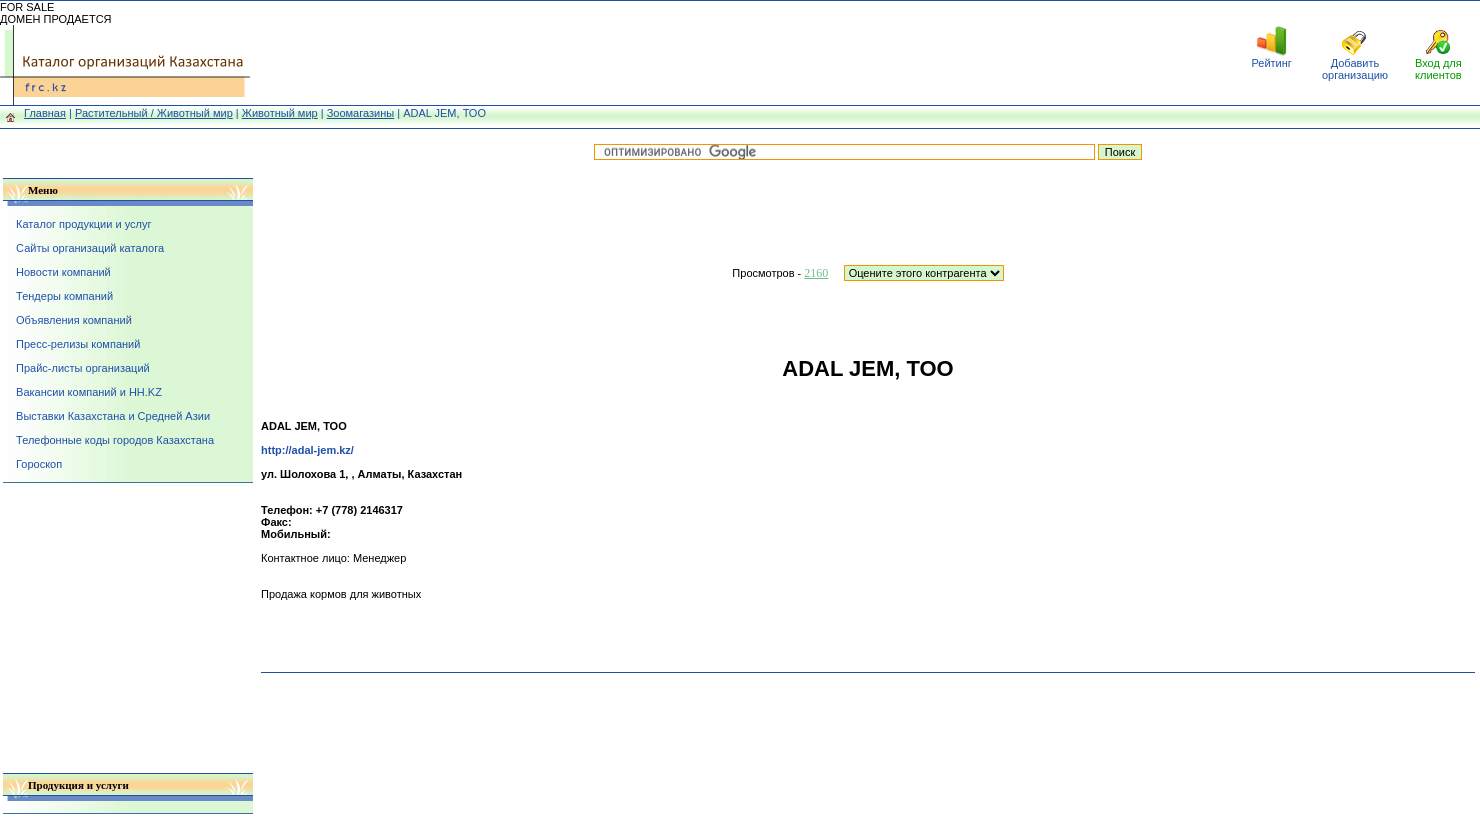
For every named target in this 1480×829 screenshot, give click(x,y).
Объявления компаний (74, 320)
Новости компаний (63, 272)
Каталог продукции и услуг (83, 224)
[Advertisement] (740, 53)
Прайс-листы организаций (83, 368)
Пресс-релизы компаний (78, 344)
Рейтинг (1271, 63)
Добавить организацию (1355, 69)
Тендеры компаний (64, 296)
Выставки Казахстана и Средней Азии (113, 416)
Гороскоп (39, 464)
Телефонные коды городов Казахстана (115, 440)
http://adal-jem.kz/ (307, 450)
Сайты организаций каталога (90, 248)
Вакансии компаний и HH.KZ (89, 392)
